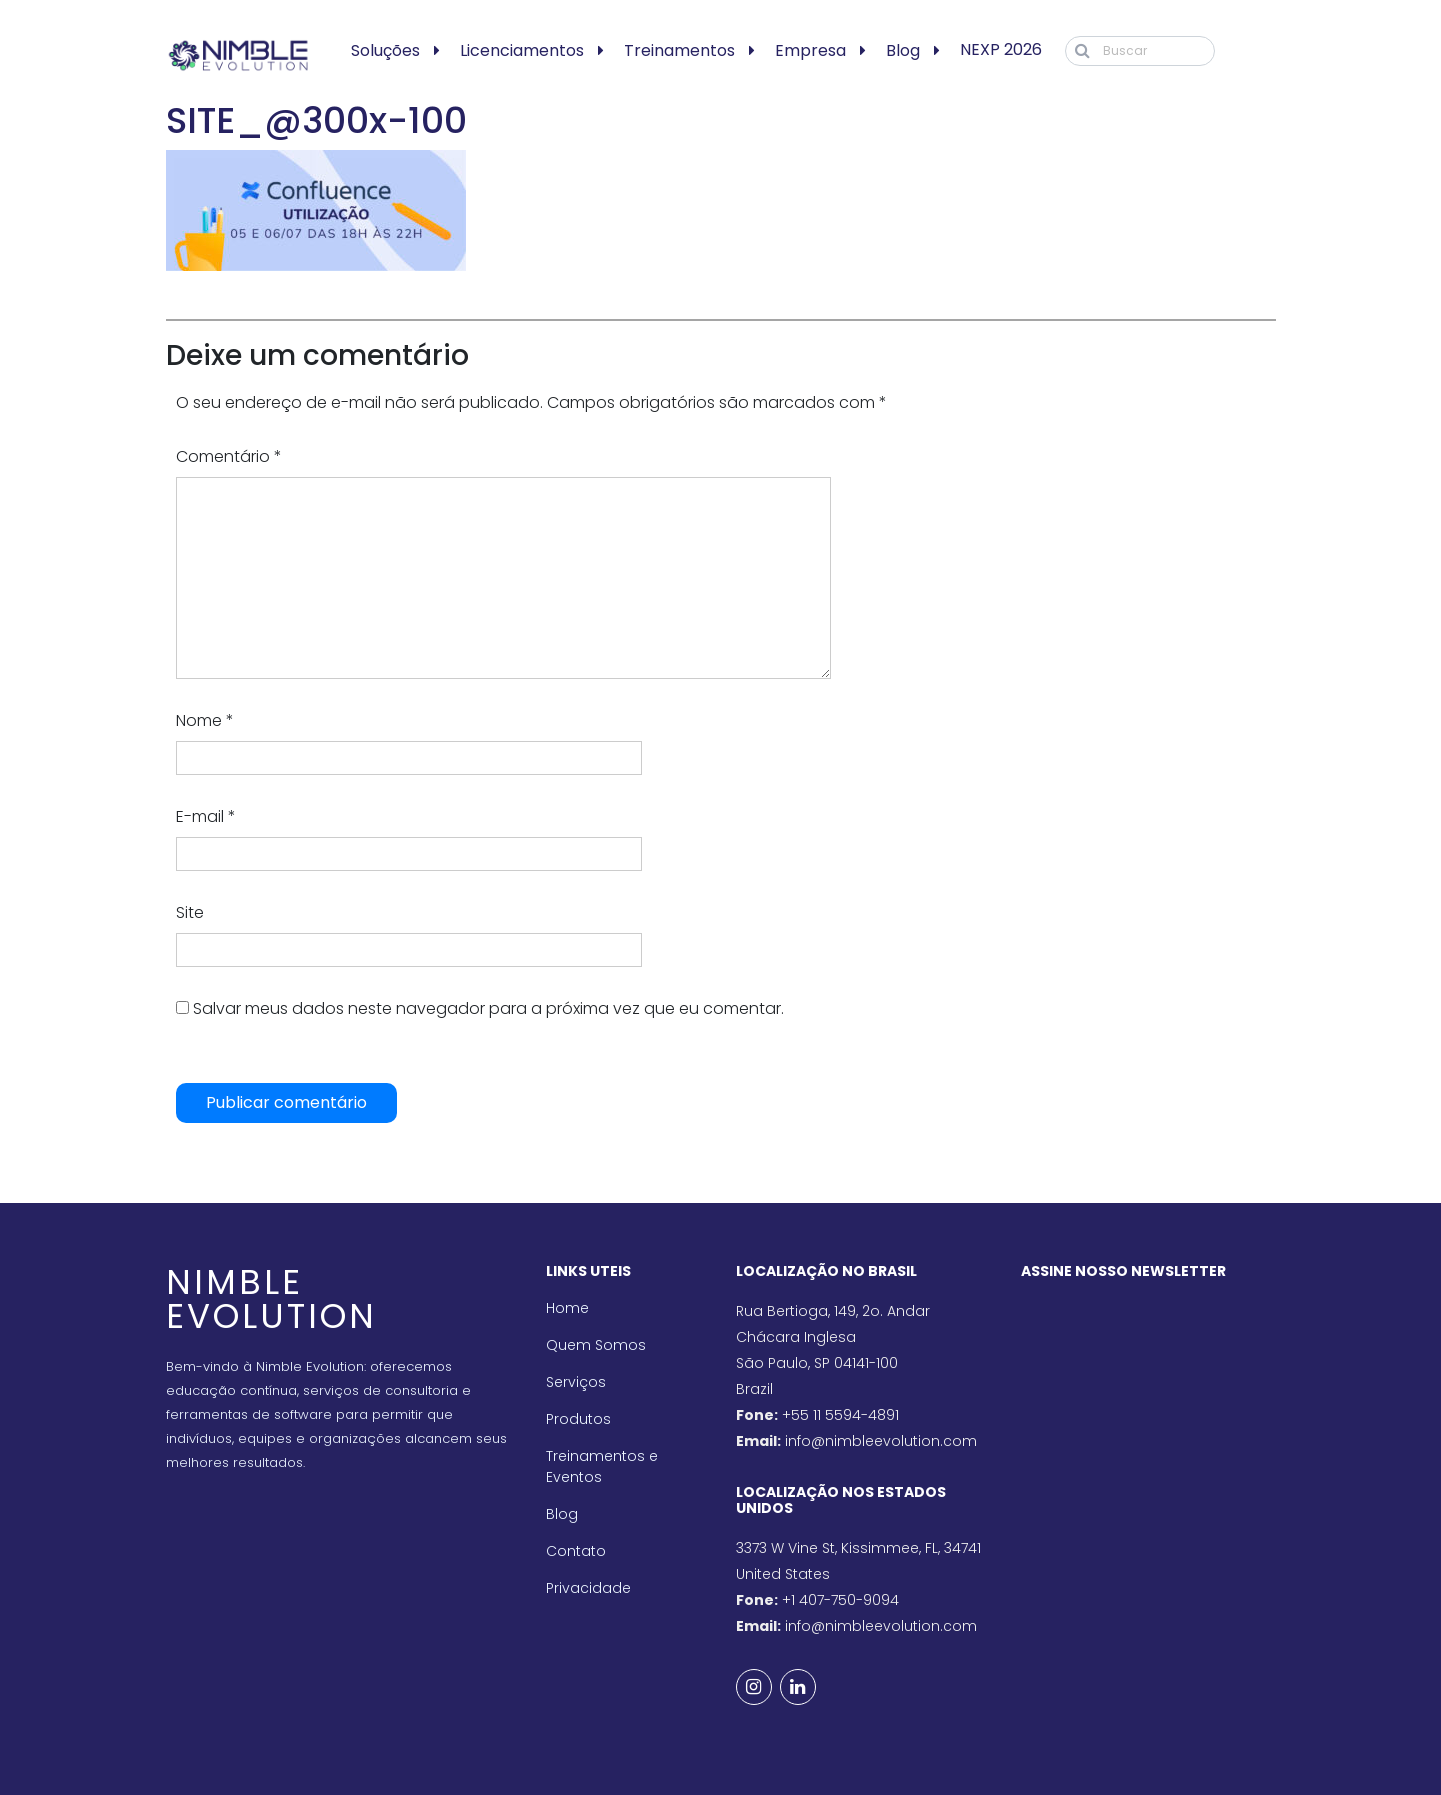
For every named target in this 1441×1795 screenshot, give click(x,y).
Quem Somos (596, 1345)
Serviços (576, 1382)
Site (190, 912)
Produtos (578, 1419)
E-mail (206, 816)
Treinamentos (679, 50)
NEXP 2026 (1001, 49)
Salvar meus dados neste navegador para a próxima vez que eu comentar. (488, 1008)
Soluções (385, 50)
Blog (903, 50)
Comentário (229, 456)
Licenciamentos (522, 50)
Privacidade (588, 1588)
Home (567, 1308)
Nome (205, 720)
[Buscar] (1140, 51)
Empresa (810, 50)
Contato (576, 1551)
